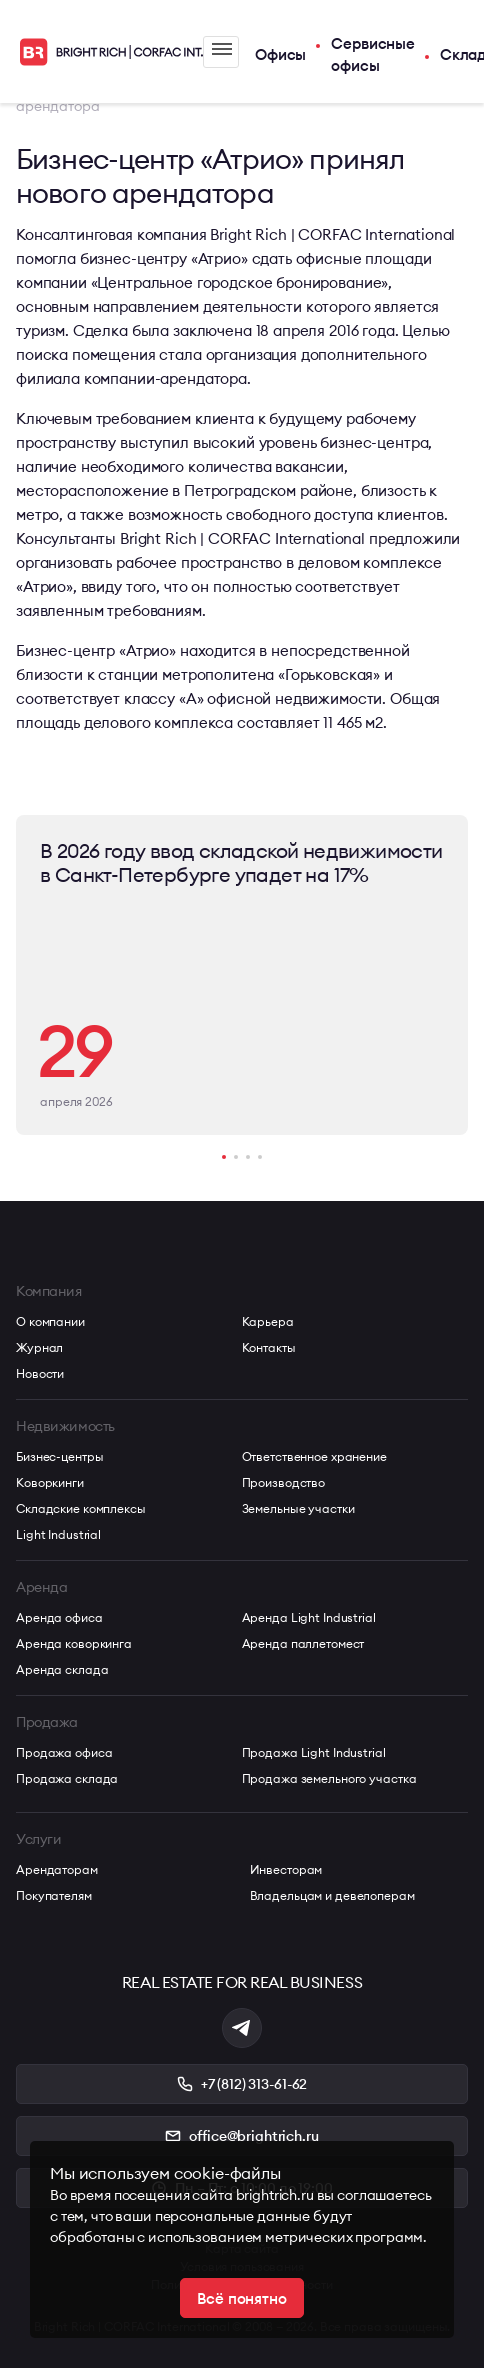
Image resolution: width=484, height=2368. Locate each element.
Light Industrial (58, 1534)
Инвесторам (286, 1869)
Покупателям (54, 1895)
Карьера (268, 1321)
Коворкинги (50, 1482)
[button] (224, 1157)
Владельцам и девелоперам (332, 1895)
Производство (284, 1482)
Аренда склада (62, 1669)
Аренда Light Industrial (309, 1617)
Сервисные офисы (373, 55)
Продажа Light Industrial (314, 1752)
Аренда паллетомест (303, 1643)
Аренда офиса (59, 1617)
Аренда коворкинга (74, 1643)
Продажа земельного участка (329, 1778)
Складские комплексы (81, 1508)
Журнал (39, 1347)
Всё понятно (241, 2298)
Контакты (269, 1347)
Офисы (280, 54)
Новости (40, 1373)
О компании (50, 1321)
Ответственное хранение (314, 1456)
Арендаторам (57, 1869)
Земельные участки (298, 1508)
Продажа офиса (64, 1752)
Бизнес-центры (59, 1456)
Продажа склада (67, 1778)
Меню (222, 49)
